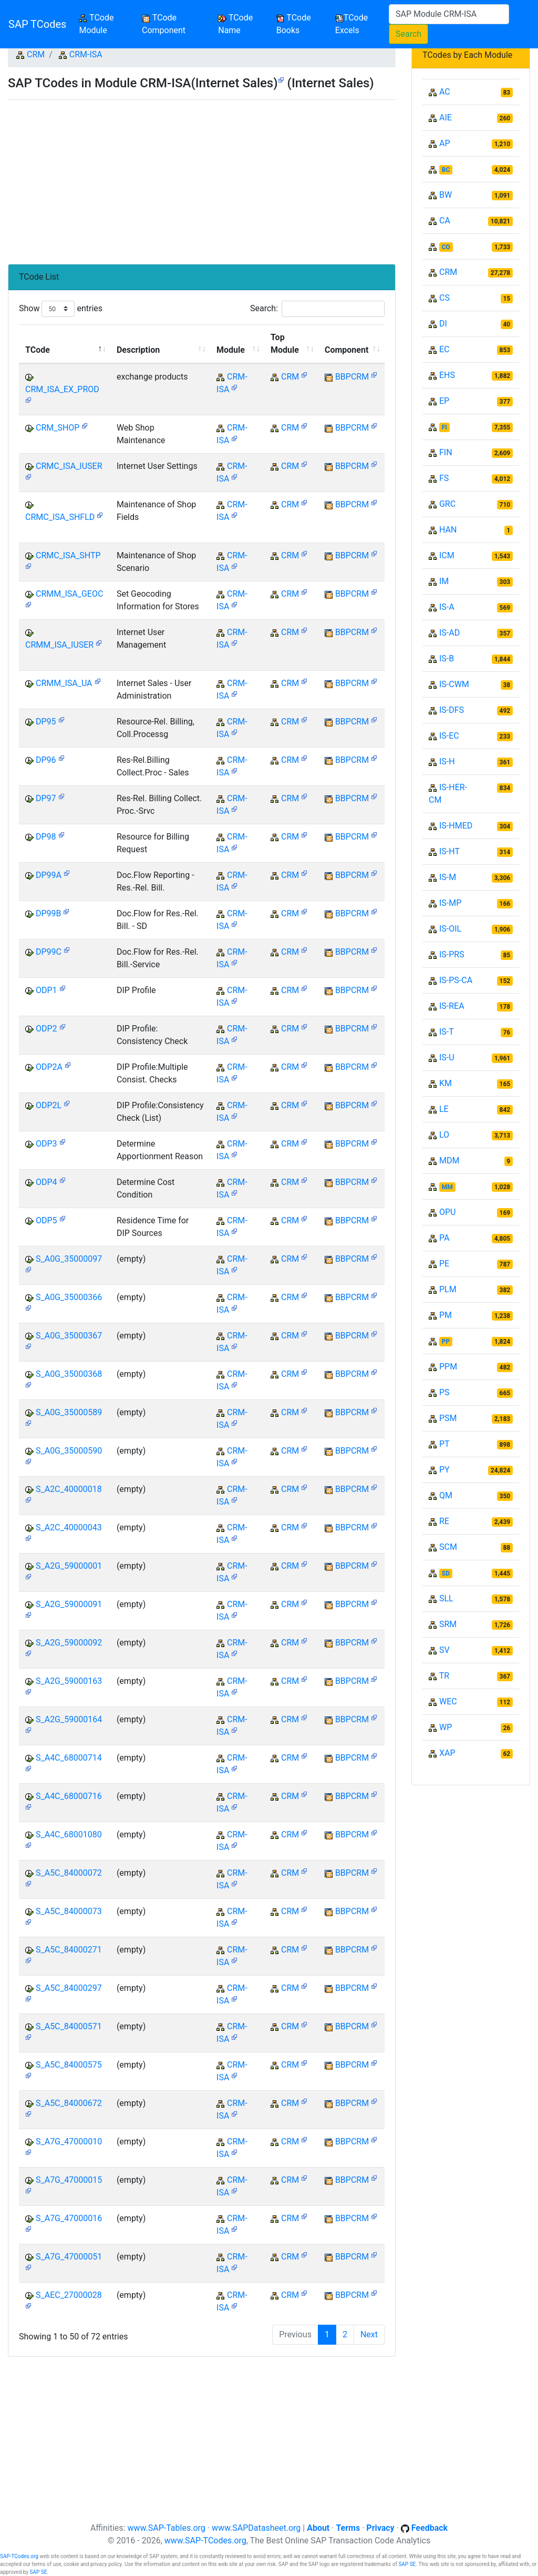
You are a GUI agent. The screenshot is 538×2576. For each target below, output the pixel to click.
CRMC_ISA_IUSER (69, 466)
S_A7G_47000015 (69, 2180)
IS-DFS (451, 710)
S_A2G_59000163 (69, 1681)
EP (444, 401)
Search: (317, 309)
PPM (448, 1367)
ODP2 (46, 1029)
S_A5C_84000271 (69, 1950)
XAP (447, 1753)
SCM (448, 1547)
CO (446, 247)
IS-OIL (450, 929)
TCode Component (163, 24)
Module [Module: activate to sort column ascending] (230, 350)
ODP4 (46, 1182)
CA (444, 221)
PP (446, 1341)
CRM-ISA (85, 54)
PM (445, 1315)
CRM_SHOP (57, 428)
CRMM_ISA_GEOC (69, 594)
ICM (446, 555)
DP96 (46, 760)
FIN (445, 452)
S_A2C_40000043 (69, 1527)
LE (444, 1109)
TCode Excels (351, 24)
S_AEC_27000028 (69, 2295)
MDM (449, 1161)
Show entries (60, 309)
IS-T (446, 1032)
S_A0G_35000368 (69, 1374)
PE (444, 1264)
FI (444, 427)
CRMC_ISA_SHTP (68, 555)
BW (445, 195)
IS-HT (449, 851)
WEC (448, 1701)
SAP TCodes (37, 24)
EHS (447, 375)
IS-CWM (454, 684)
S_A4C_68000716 (69, 1796)
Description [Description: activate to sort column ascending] (138, 350)
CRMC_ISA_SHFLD (60, 517)
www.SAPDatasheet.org (256, 2528)
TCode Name (235, 24)
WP (445, 1727)
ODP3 (46, 1144)
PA (444, 1238)
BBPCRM (352, 377)
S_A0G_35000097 (69, 1259)
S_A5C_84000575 (69, 2065)
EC (444, 349)
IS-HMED (455, 826)
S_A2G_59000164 (69, 1719)
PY (444, 1470)
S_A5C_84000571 (69, 2026)
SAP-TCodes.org (19, 2556)
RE (444, 1521)
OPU (447, 1212)
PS (444, 1392)
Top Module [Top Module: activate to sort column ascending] (285, 343)
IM (444, 581)
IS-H (447, 761)
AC (444, 92)
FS (444, 478)
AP (444, 143)
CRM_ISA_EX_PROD (62, 389)
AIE (445, 117)
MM (447, 1187)
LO (444, 1135)
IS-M (447, 877)
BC (446, 169)
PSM (448, 1418)
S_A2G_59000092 (69, 1643)
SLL (446, 1598)
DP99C (48, 952)
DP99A (48, 875)
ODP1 (46, 990)
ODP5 (46, 1220)
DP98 (46, 837)
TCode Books (293, 24)
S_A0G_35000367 (69, 1336)
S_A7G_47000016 (69, 2218)
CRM (36, 54)
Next (369, 2334)
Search (408, 34)
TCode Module (108, 24)
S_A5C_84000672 (69, 2103)
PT (444, 1444)
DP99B (48, 913)
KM (445, 1083)
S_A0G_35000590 (69, 1451)
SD (446, 1573)
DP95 (46, 722)
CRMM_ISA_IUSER (59, 645)
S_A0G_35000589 (69, 1412)
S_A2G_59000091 (69, 1604)
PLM (448, 1289)
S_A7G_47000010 (69, 2141)
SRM (448, 1624)
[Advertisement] (202, 177)
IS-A (446, 607)
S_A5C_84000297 (69, 1988)
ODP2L (48, 1105)
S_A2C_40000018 (69, 1489)
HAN (448, 530)
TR (444, 1676)
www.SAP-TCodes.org (205, 2541)
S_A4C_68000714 (69, 1758)
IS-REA (451, 1006)
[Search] (449, 14)
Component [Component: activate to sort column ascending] (346, 350)
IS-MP (450, 903)
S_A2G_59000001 (69, 1566)
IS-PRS (451, 954)
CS (444, 298)
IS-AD (449, 633)
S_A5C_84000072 (69, 1873)
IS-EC (449, 736)
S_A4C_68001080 (69, 1834)
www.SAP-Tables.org (166, 2528)
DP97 (46, 798)
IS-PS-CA (455, 980)
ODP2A (49, 1067)
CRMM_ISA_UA (64, 683)
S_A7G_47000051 (69, 2257)
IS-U (446, 1057)
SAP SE (407, 2564)
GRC (447, 504)
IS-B (446, 658)
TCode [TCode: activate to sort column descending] (37, 350)
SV (444, 1650)
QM (445, 1495)
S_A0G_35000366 (69, 1297)
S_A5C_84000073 (69, 1911)
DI (443, 324)
